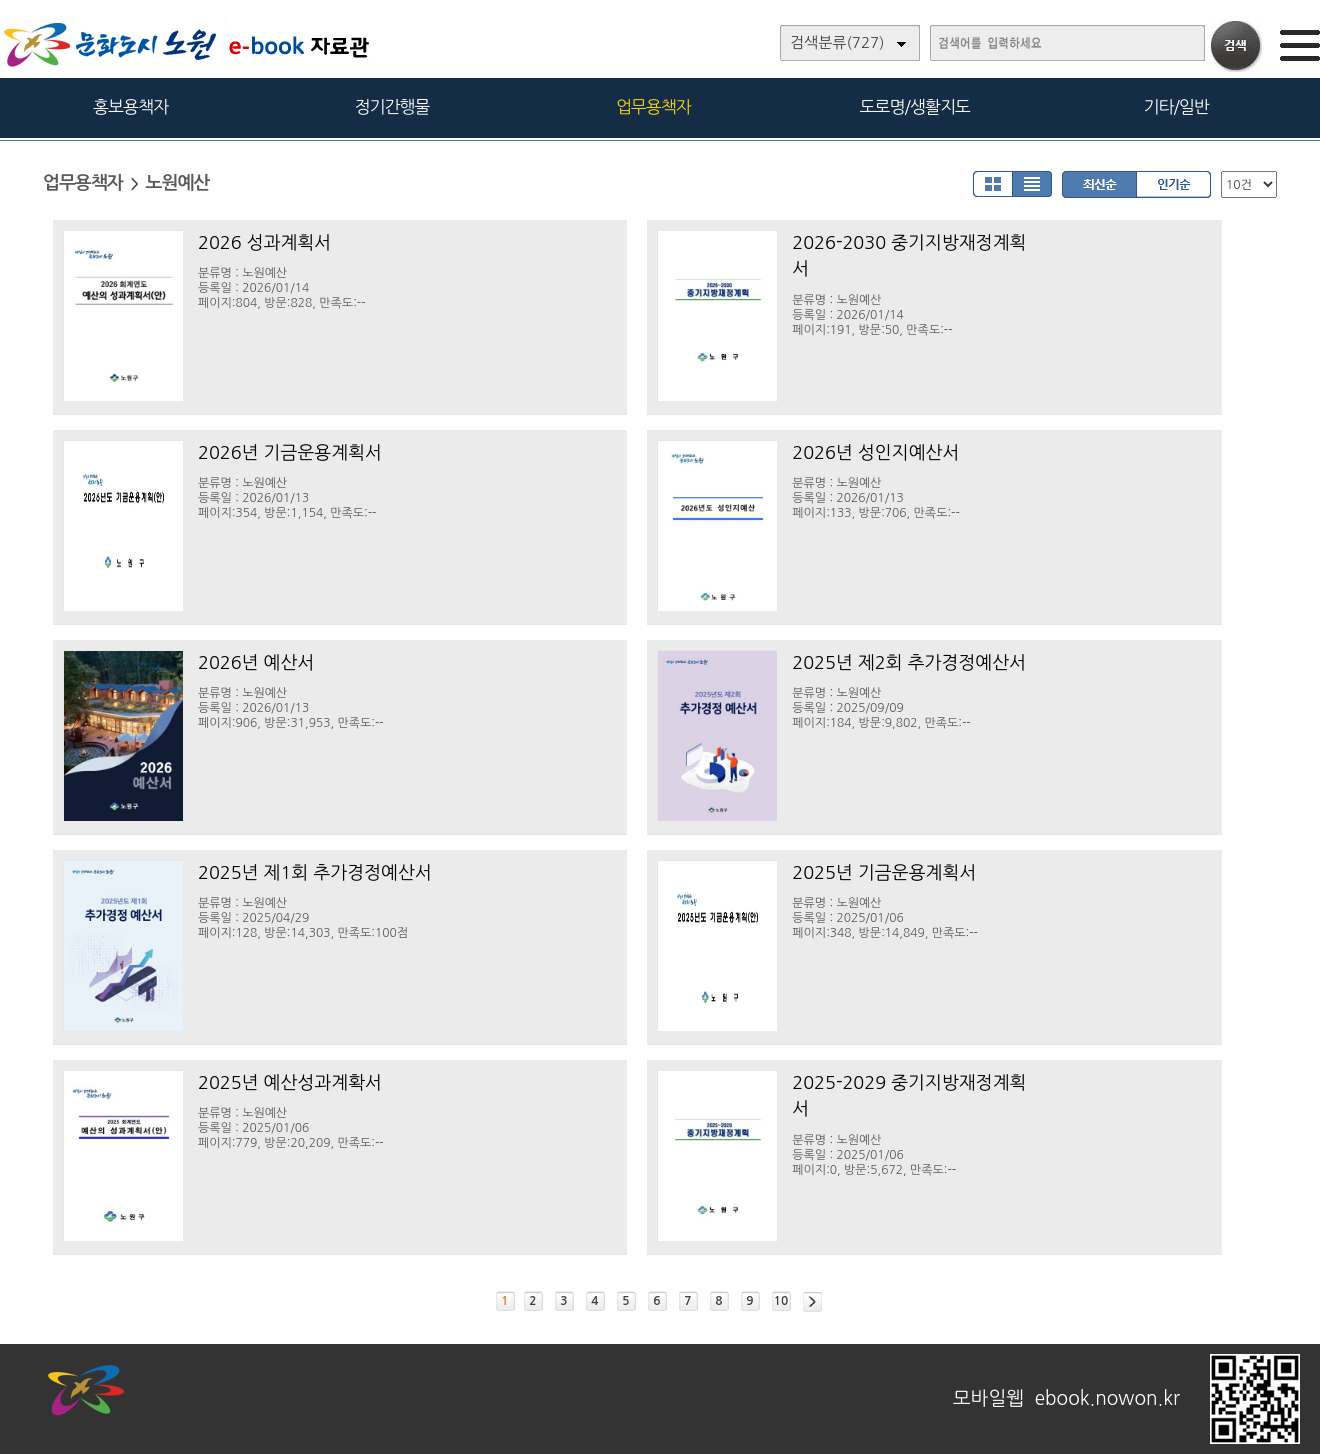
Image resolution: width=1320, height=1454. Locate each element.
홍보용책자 (130, 106)
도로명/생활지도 (915, 106)
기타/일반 (1175, 106)
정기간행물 (392, 106)
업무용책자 (653, 106)
